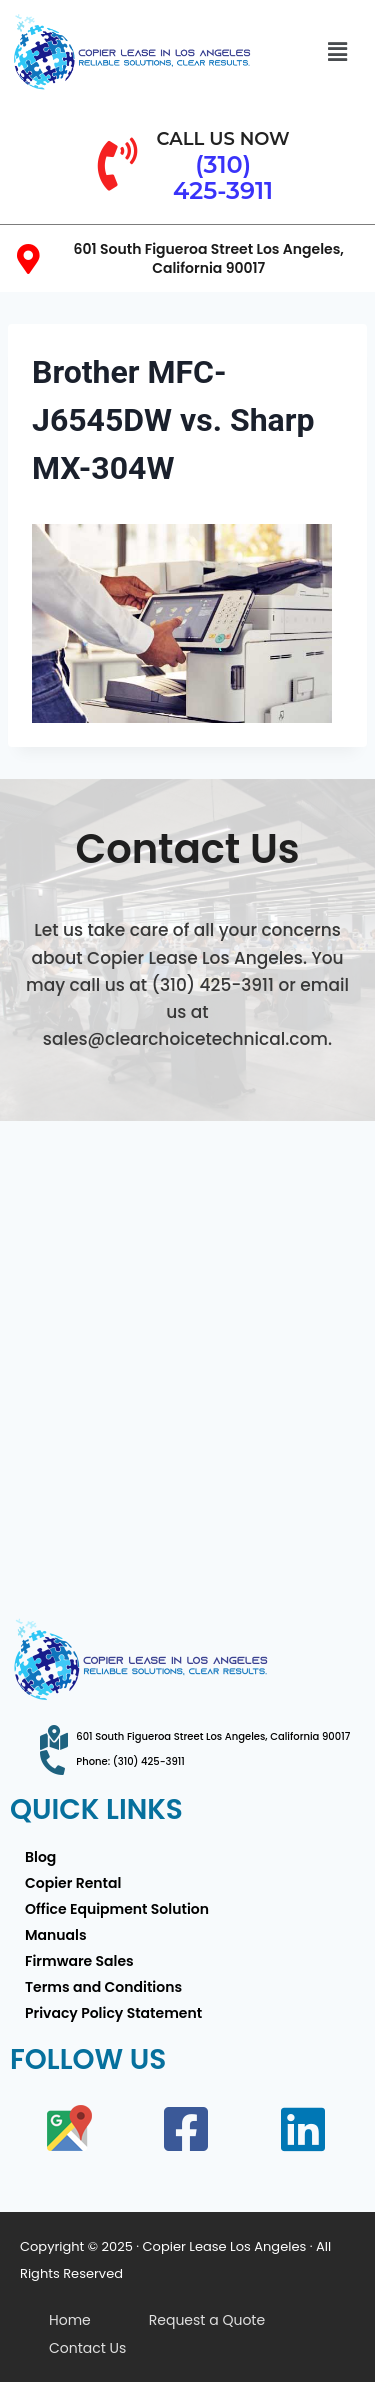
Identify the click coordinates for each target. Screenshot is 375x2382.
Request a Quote (207, 2320)
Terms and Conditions (103, 1987)
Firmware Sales (79, 1961)
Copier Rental (73, 1883)
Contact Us (87, 2348)
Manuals (56, 1935)
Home (70, 2320)
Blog (40, 1857)
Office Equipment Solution (117, 1909)
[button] (337, 52)
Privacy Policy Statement (113, 2013)
